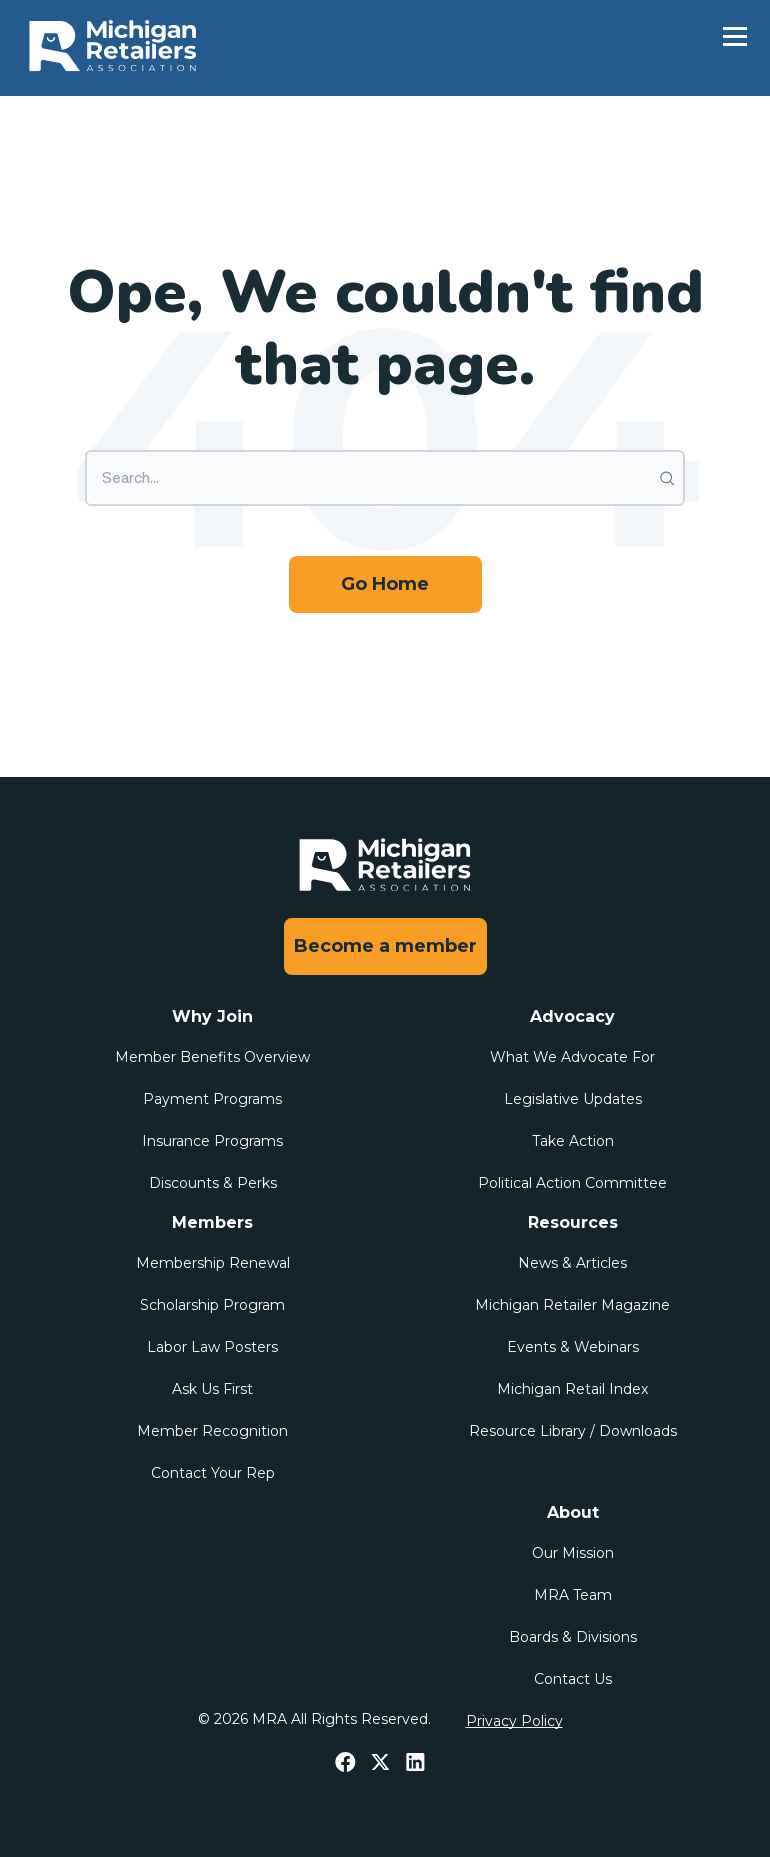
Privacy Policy (514, 1721)
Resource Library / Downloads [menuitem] (573, 1431)
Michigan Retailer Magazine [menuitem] (572, 1305)
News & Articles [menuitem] (572, 1263)
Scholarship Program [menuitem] (212, 1305)
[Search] (385, 478)
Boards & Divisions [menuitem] (573, 1637)
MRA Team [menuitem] (573, 1595)
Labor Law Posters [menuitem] (212, 1347)
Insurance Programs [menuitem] (212, 1141)
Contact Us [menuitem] (573, 1679)
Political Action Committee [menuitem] (572, 1183)
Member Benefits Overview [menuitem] (212, 1057)
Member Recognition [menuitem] (212, 1431)
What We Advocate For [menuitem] (572, 1057)
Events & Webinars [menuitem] (573, 1347)
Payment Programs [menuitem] (212, 1099)
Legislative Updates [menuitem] (573, 1099)
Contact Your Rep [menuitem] (213, 1473)
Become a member (385, 946)
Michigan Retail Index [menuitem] (572, 1389)
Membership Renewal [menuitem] (213, 1263)
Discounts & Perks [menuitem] (213, 1183)
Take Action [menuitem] (573, 1141)
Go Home (385, 584)
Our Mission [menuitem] (573, 1553)
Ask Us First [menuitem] (212, 1389)
